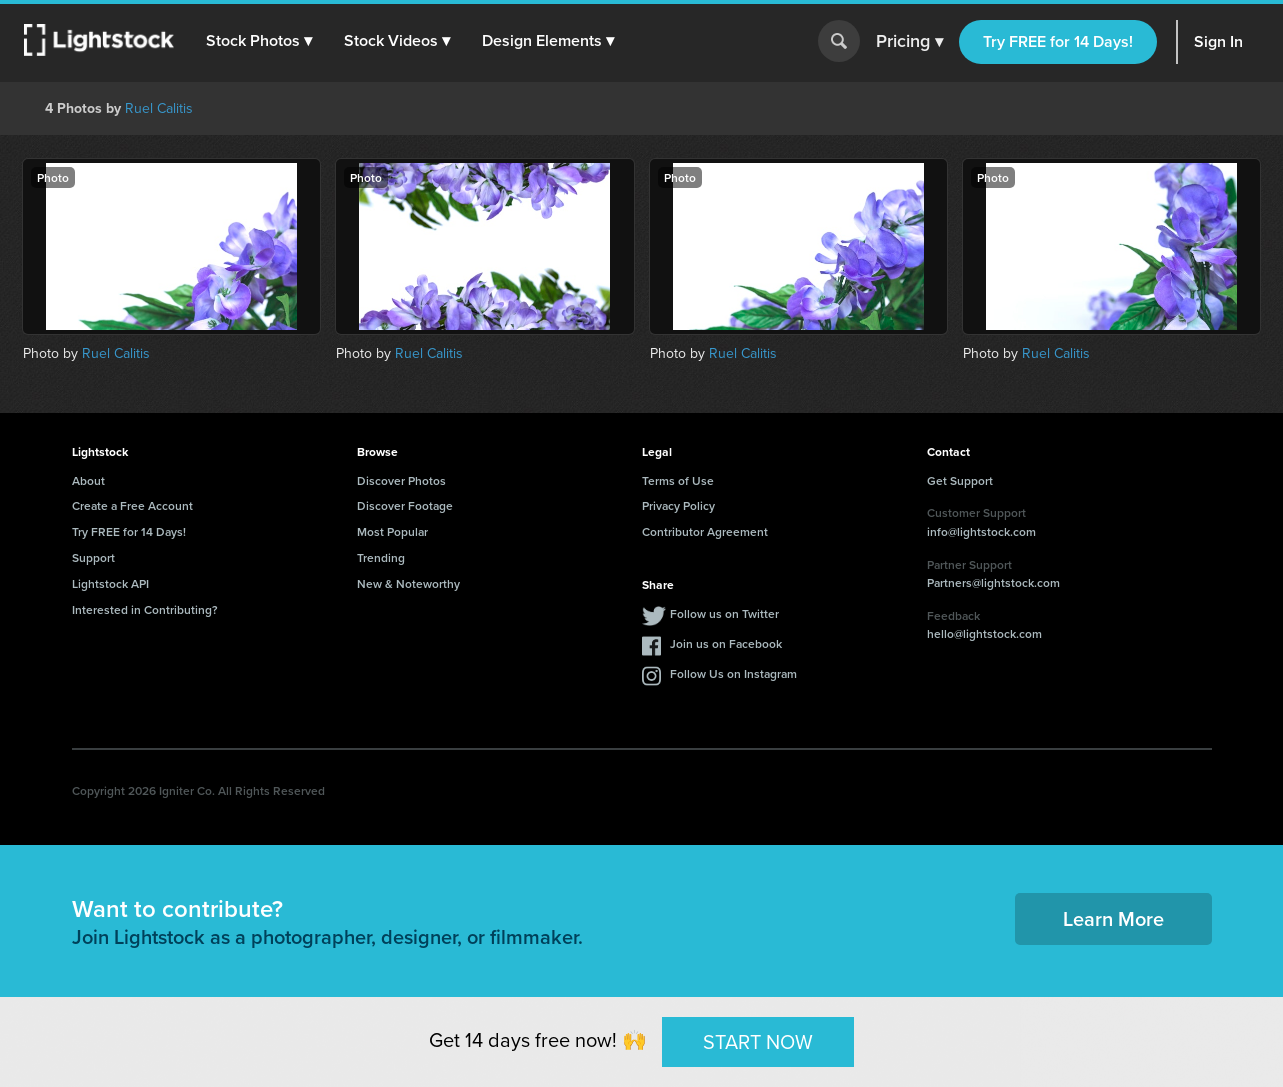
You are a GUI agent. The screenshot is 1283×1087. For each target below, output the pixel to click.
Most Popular (392, 531)
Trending (381, 557)
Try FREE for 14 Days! (1058, 41)
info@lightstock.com (981, 531)
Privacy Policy (678, 505)
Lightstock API (110, 583)
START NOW (758, 1041)
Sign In (1218, 41)
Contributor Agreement (705, 531)
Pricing (909, 42)
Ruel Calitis (159, 108)
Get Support (960, 480)
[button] (259, 41)
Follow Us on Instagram (733, 673)
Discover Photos (401, 480)
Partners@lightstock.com (993, 582)
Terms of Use (678, 480)
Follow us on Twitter (724, 613)
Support (93, 557)
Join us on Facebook (726, 643)
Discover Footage (405, 505)
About (88, 480)
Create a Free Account (132, 505)
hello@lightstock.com (984, 633)
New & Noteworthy (408, 583)
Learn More (1113, 918)
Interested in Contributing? (145, 609)
